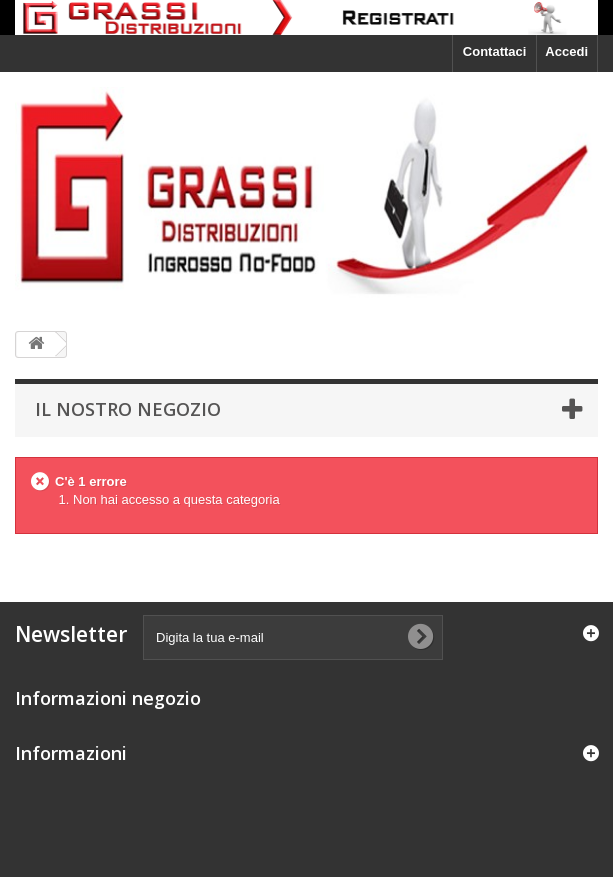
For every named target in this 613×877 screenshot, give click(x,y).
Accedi (566, 51)
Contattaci (495, 51)
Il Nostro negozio (128, 409)
